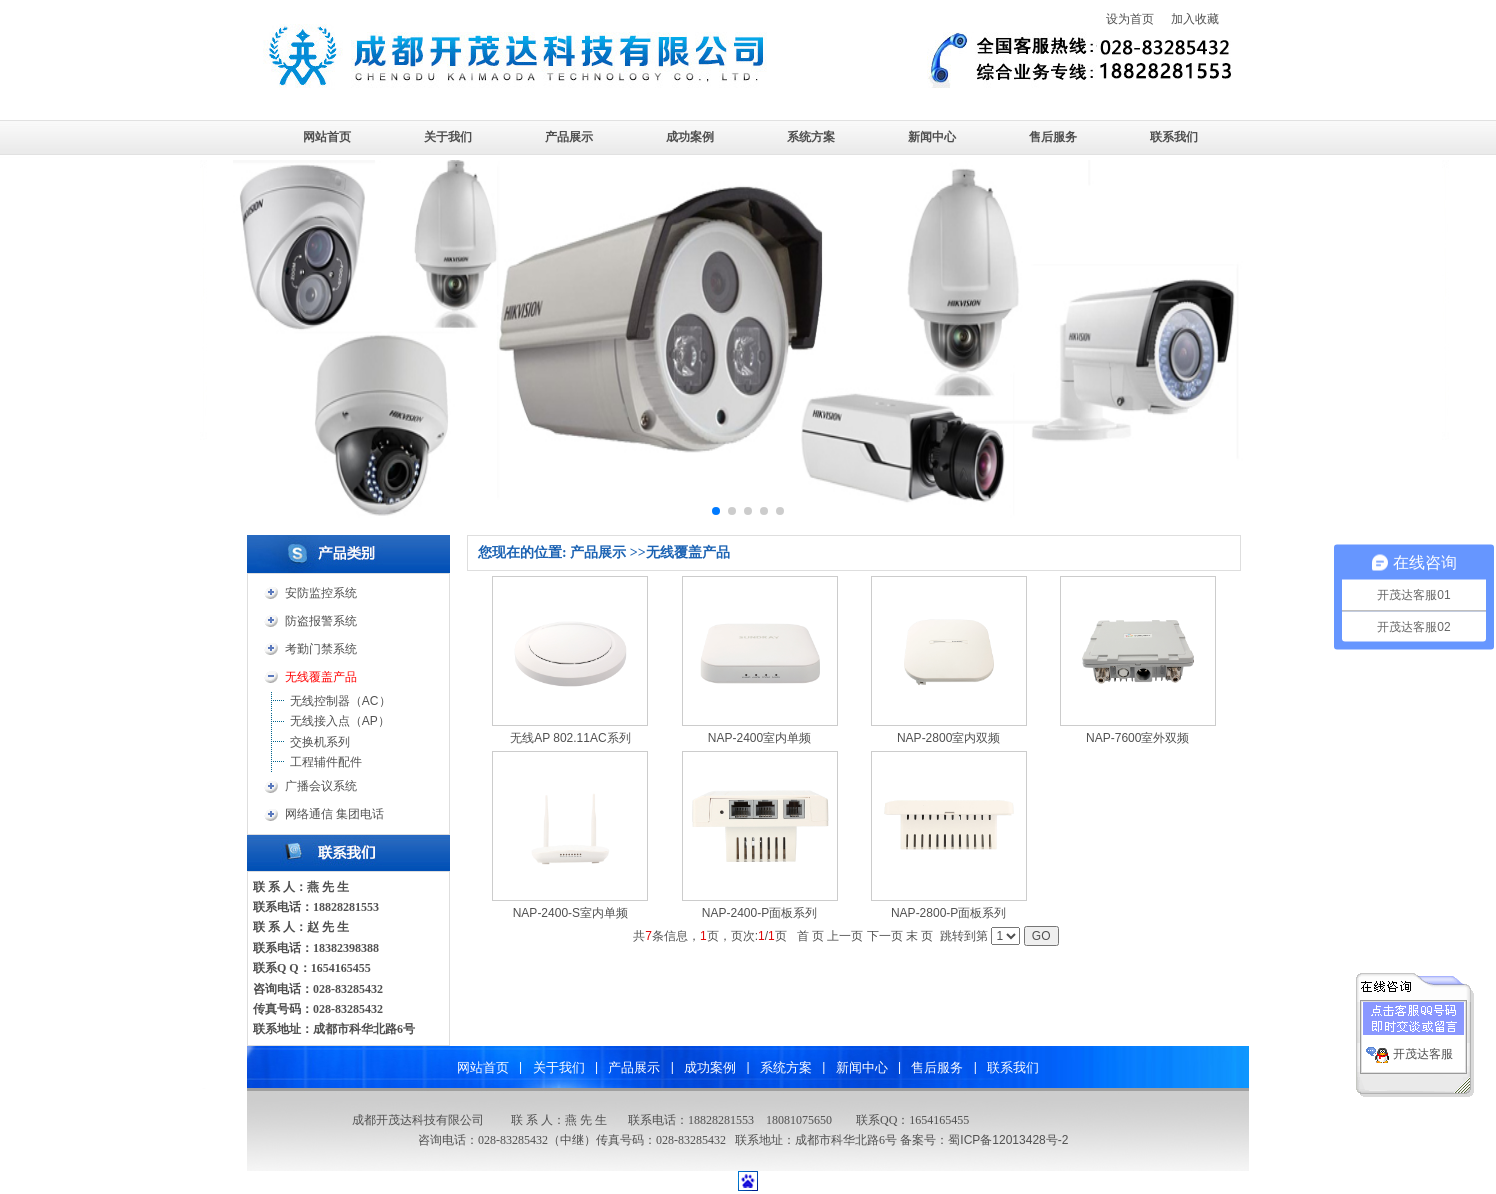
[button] (716, 511)
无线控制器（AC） (340, 701)
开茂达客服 (1423, 1047)
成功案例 (690, 137)
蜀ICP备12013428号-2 (1008, 1140)
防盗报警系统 (321, 621)
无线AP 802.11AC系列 (570, 738)
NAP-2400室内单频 (759, 738)
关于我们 (448, 137)
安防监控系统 (321, 593)
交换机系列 (320, 742)
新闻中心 (932, 137)
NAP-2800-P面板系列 (948, 913)
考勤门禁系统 (321, 649)
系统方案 (811, 137)
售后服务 (1053, 137)
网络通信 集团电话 (334, 814)
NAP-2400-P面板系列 (759, 913)
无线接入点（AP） (340, 721)
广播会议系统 (321, 786)
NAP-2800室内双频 (948, 738)
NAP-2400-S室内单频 (570, 913)
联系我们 (1174, 137)
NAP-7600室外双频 (1137, 738)
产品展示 (569, 137)
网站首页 (327, 137)
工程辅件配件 (326, 762)
